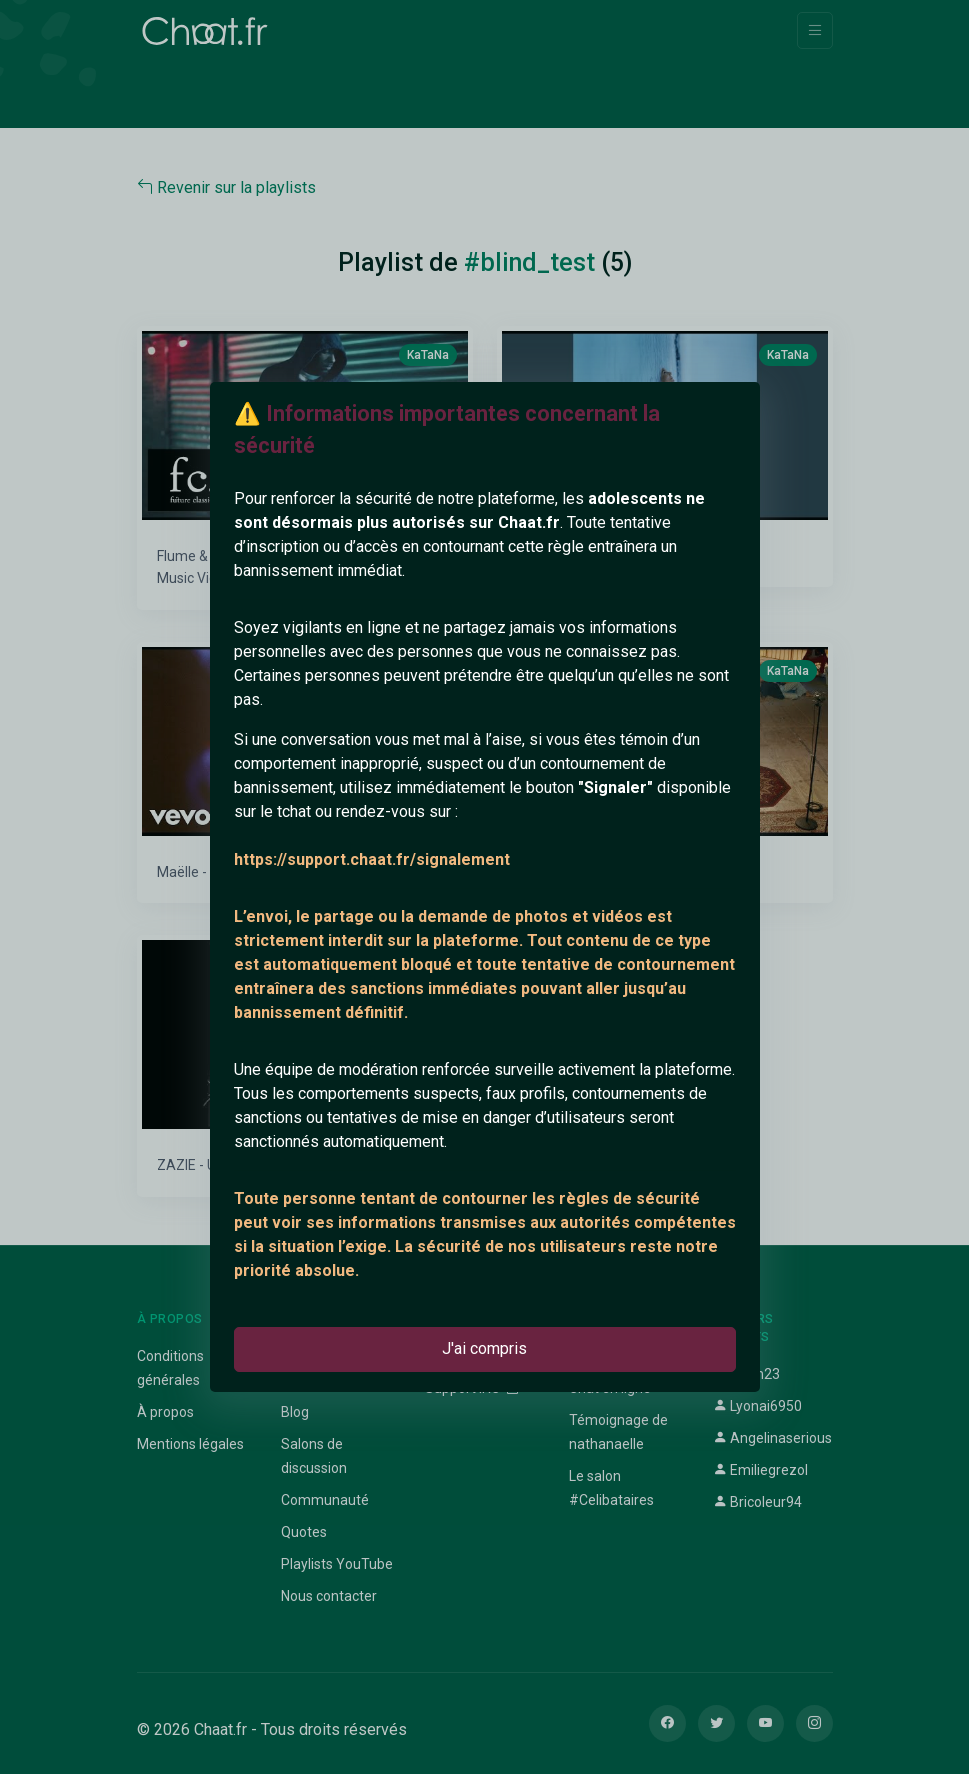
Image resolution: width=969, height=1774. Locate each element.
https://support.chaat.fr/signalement (372, 859)
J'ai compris (484, 1348)
